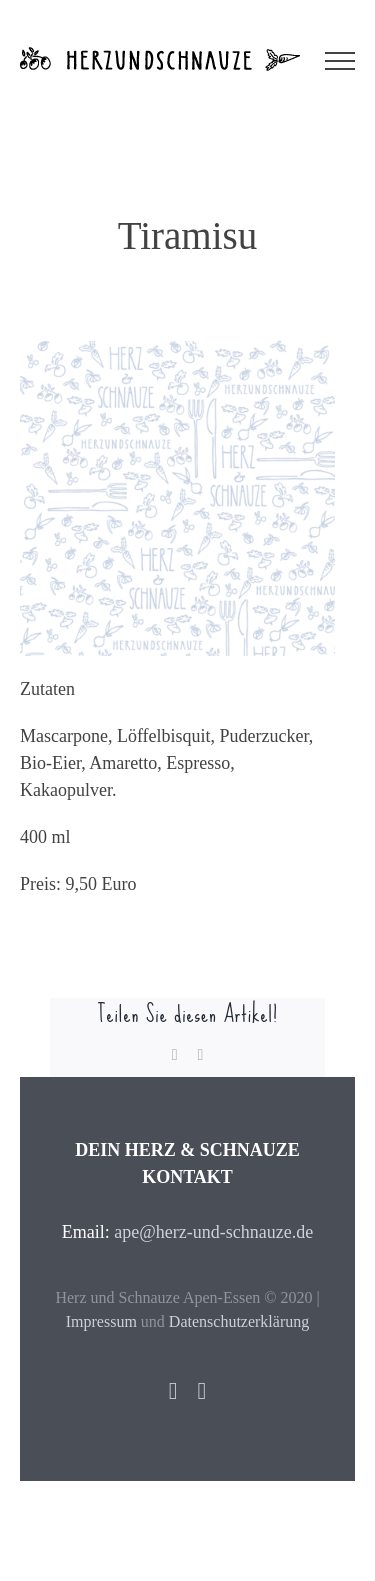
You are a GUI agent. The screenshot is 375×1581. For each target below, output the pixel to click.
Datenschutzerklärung (239, 1321)
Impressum (101, 1321)
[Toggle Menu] (340, 61)
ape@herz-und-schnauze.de (213, 1232)
